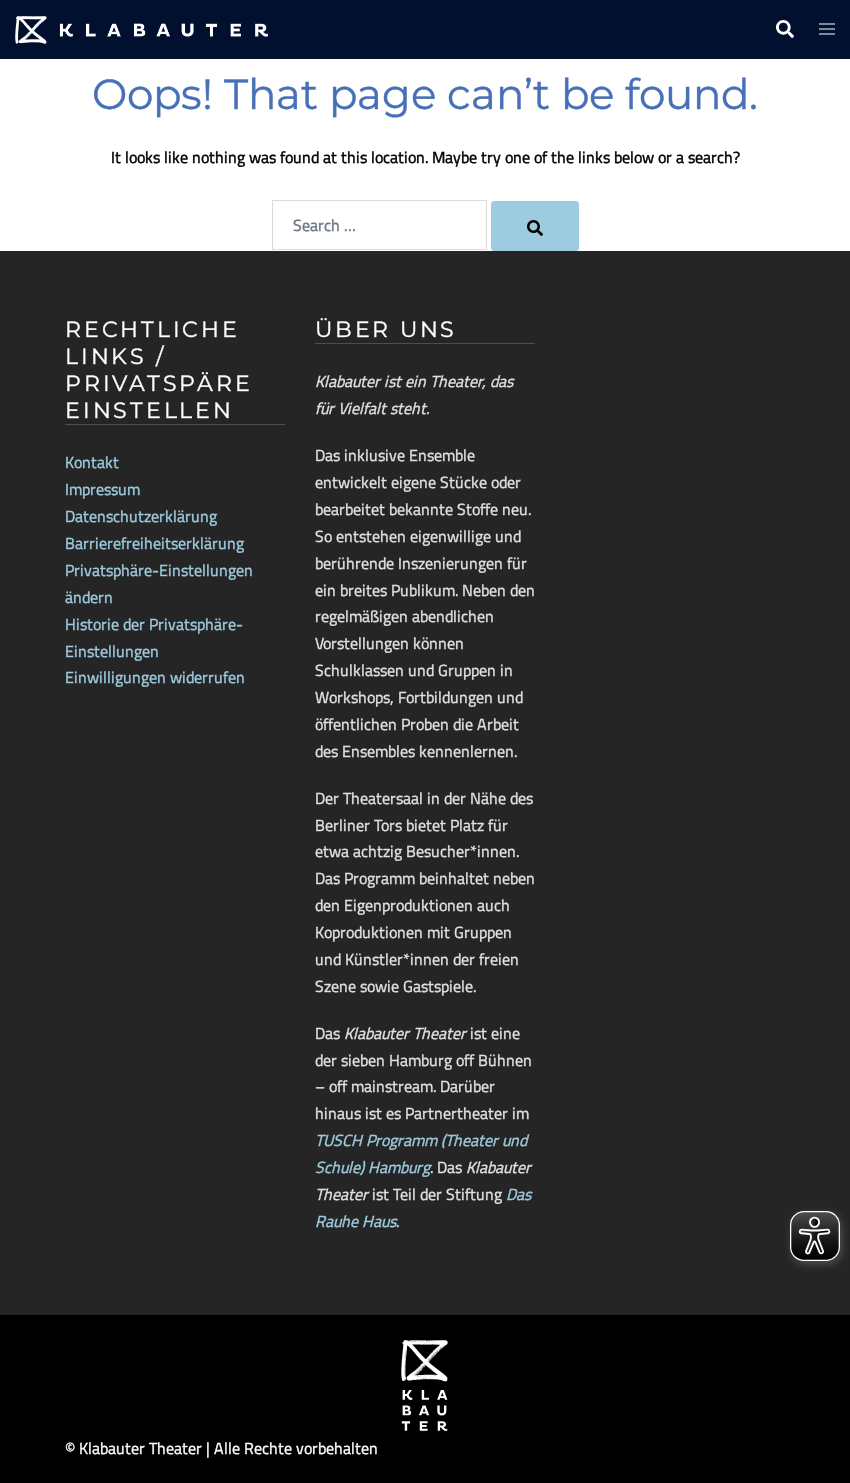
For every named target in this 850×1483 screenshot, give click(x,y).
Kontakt (92, 462)
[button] (784, 30)
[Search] (535, 226)
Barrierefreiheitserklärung (154, 543)
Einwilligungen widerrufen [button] (155, 677)
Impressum (102, 489)
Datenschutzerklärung (141, 516)
